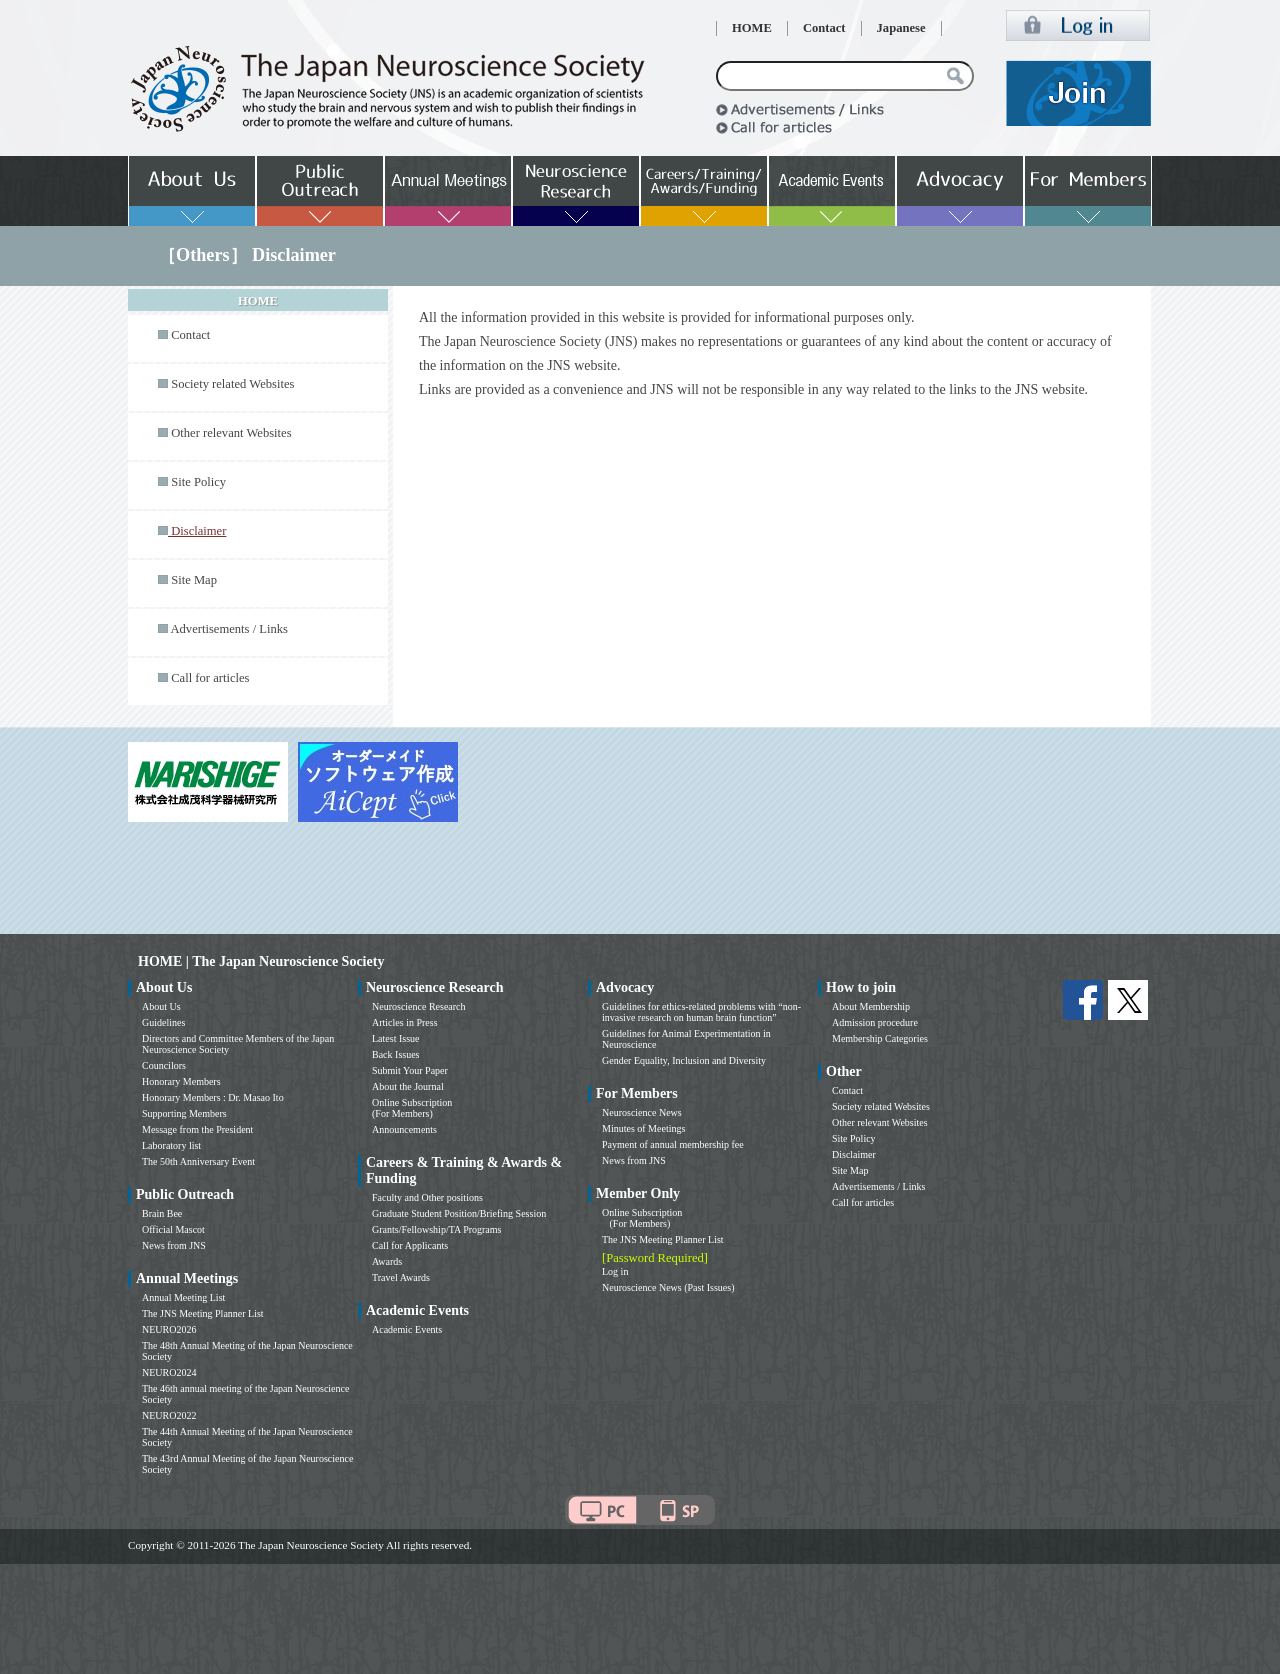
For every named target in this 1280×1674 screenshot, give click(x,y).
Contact (824, 28)
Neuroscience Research (419, 1006)
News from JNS (174, 1245)
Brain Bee (162, 1213)
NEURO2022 (169, 1415)
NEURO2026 (169, 1329)
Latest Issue (396, 1038)
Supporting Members (184, 1113)
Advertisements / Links (229, 629)
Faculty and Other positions (427, 1197)
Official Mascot (173, 1229)
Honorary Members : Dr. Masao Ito (213, 1097)
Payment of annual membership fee (673, 1144)
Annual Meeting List (183, 1297)
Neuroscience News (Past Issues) (668, 1287)
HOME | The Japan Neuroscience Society (261, 961)
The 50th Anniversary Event (198, 1161)
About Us (161, 1006)
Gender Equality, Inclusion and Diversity (684, 1060)
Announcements (404, 1129)
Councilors (164, 1065)
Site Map (194, 580)
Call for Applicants (410, 1245)
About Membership (871, 1006)
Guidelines (163, 1022)
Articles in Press (405, 1022)
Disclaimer (854, 1154)
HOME (752, 28)
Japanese (901, 28)
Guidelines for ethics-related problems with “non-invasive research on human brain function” (701, 1012)
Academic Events (407, 1329)
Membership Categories (880, 1038)
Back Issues (396, 1054)
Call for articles (210, 678)
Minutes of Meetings (643, 1128)
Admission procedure (875, 1022)
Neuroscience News (642, 1112)
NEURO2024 (169, 1372)
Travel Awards (401, 1277)
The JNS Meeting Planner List (203, 1313)
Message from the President (197, 1129)
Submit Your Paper (410, 1070)
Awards (387, 1261)
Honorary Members (181, 1081)
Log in (615, 1271)
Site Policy (198, 482)
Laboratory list (171, 1145)
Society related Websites (232, 384)
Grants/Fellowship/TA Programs (436, 1229)
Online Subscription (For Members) (412, 1108)
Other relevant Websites (231, 433)
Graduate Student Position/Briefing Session (459, 1213)
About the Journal (408, 1086)
